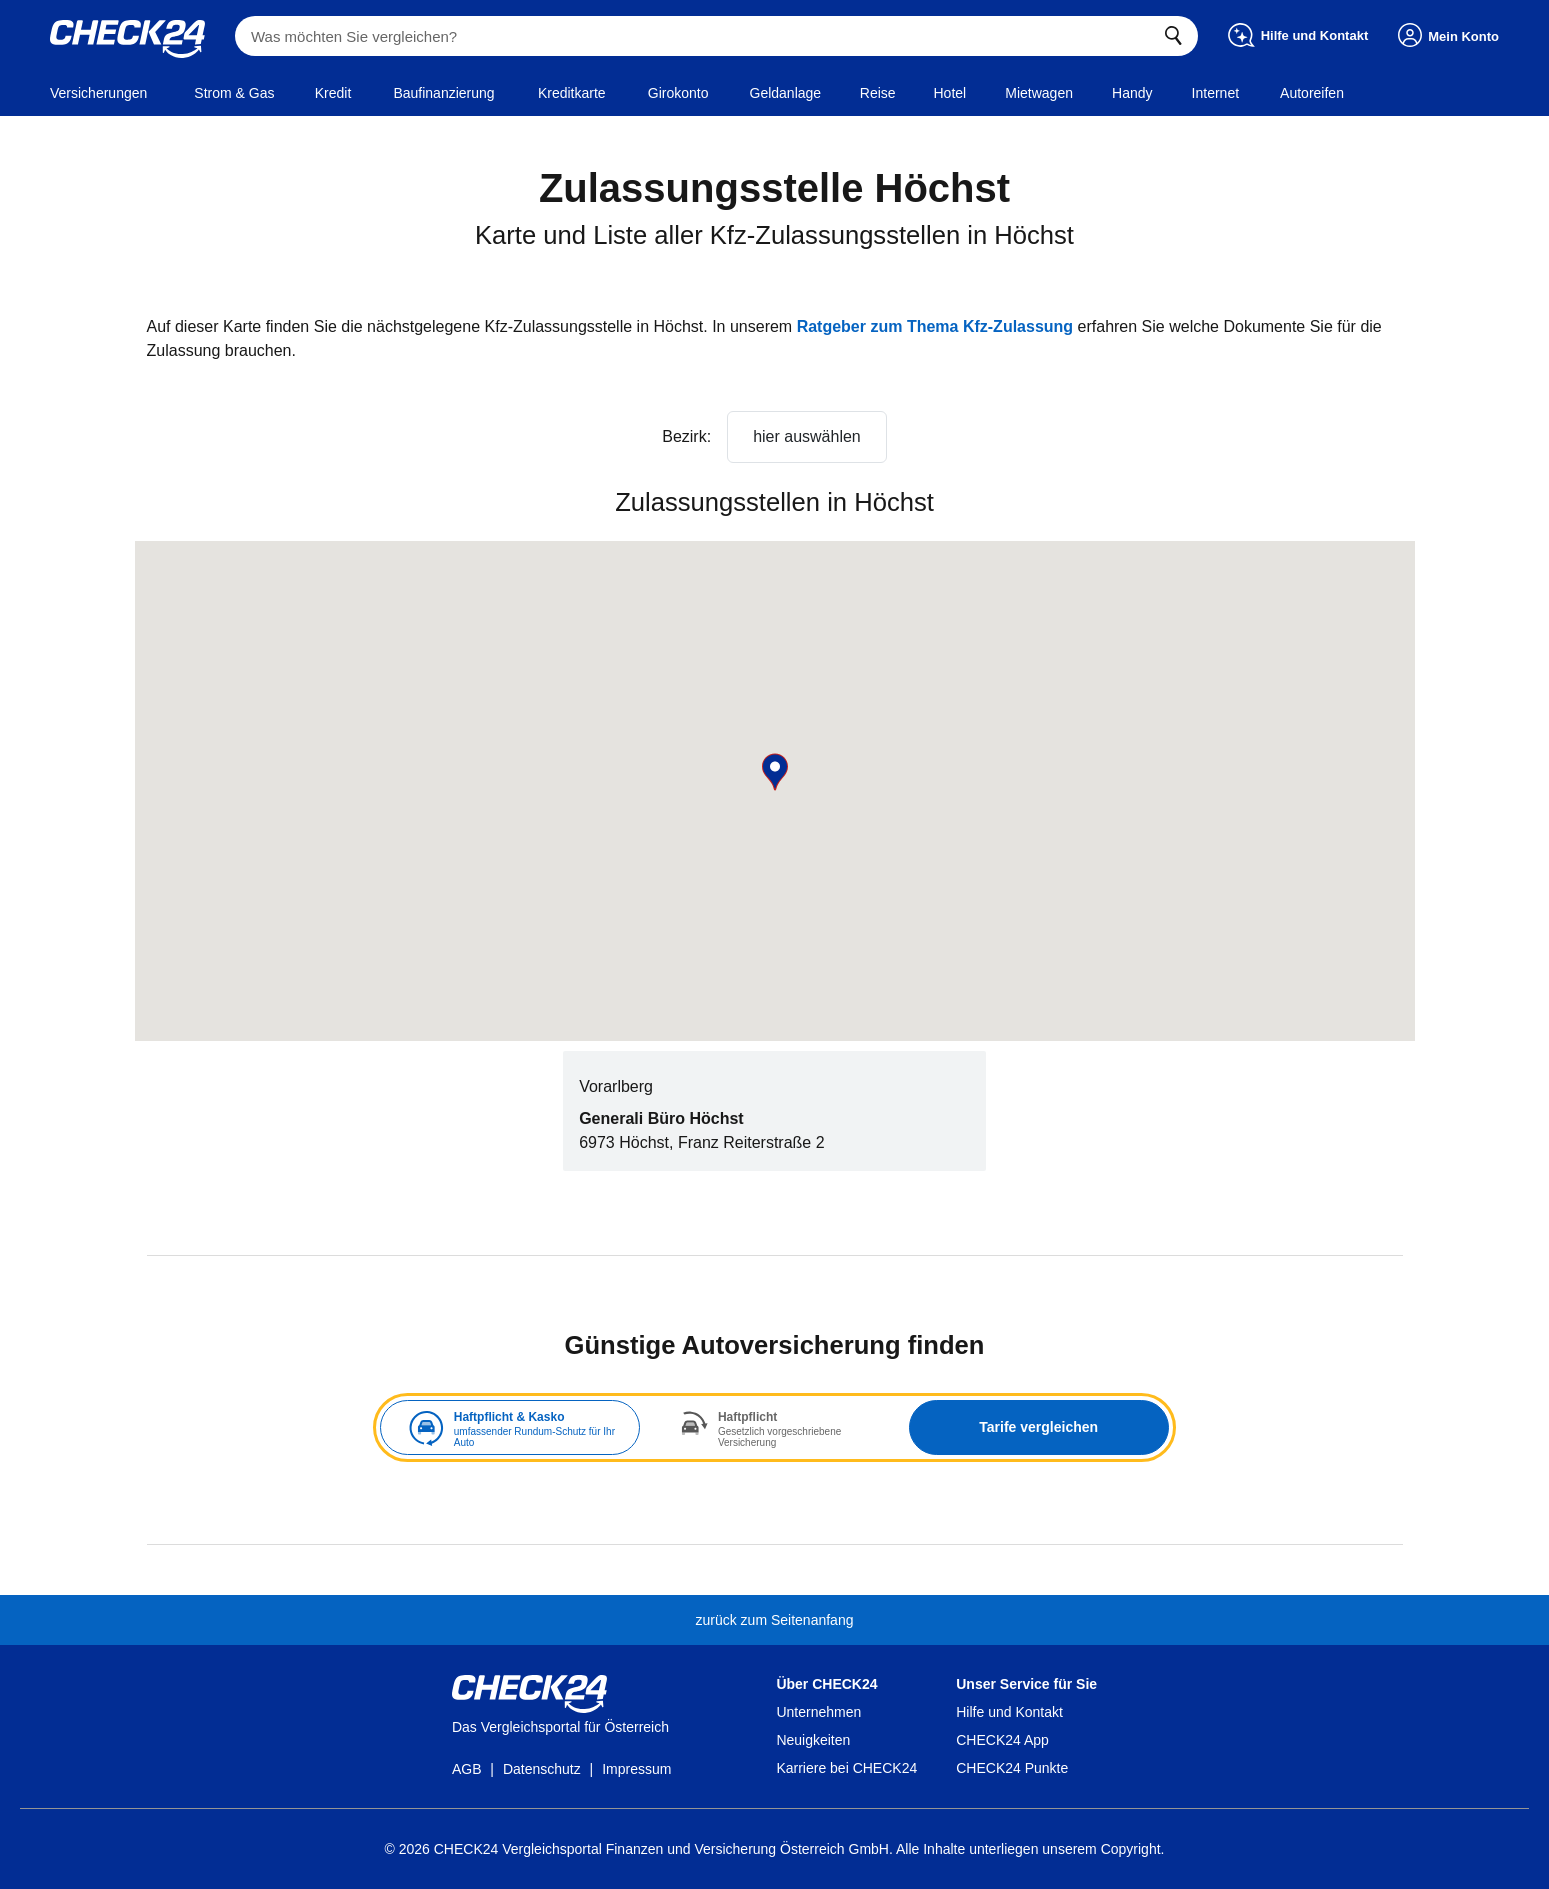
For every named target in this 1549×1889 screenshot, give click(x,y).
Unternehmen (818, 1712)
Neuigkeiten (813, 1740)
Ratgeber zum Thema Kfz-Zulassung (935, 326)
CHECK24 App (1002, 1740)
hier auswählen (807, 436)
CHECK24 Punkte (1012, 1768)
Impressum (636, 1769)
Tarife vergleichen (1038, 1427)
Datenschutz (542, 1769)
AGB (467, 1769)
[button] (775, 772)
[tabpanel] (775, 1427)
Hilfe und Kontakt (1009, 1712)
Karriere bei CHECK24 (846, 1768)
